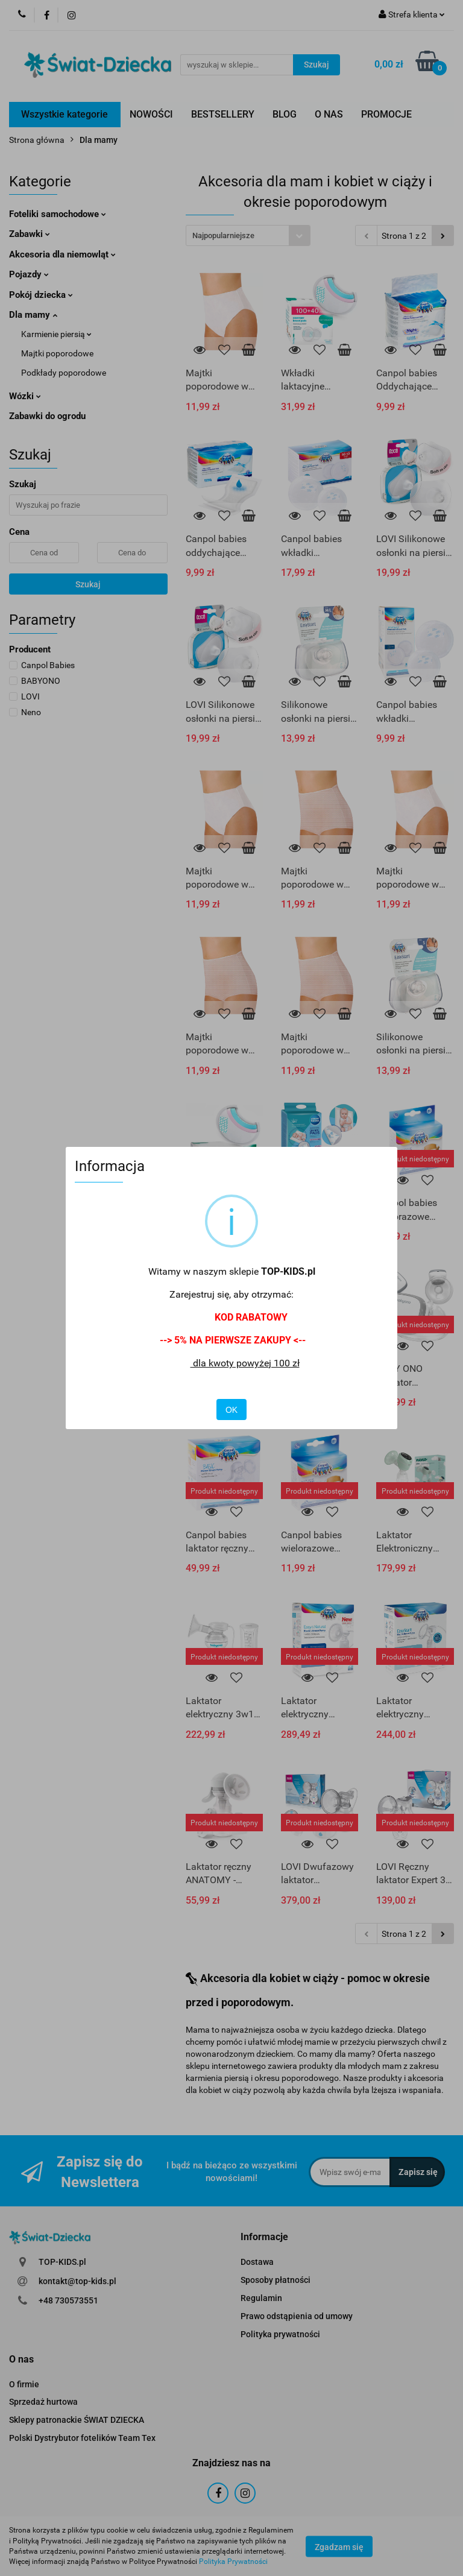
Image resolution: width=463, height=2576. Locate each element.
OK (231, 1410)
